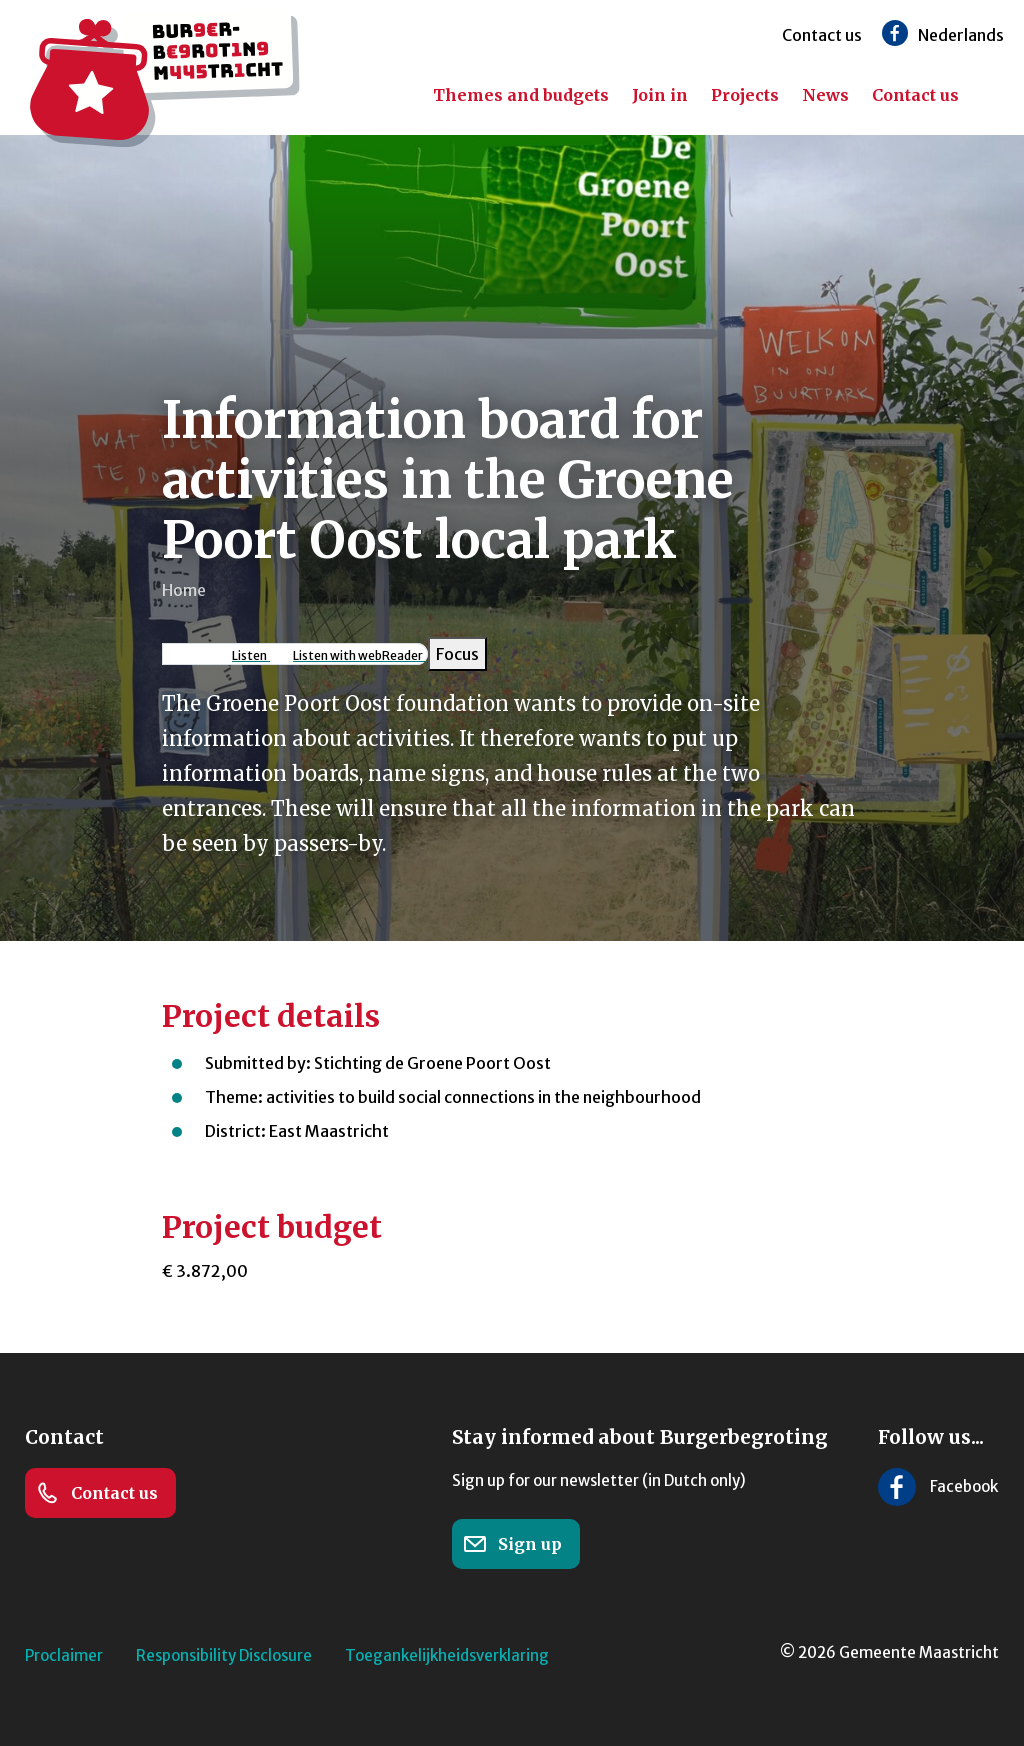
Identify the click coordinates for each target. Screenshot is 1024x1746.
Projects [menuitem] (745, 95)
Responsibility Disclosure (224, 1655)
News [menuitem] (825, 95)
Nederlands (961, 35)
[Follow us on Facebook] (895, 33)
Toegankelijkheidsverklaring (447, 1655)
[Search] (994, 96)
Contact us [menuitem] (915, 95)
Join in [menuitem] (660, 95)
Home (184, 590)
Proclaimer (64, 1655)
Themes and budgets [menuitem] (521, 95)
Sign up (512, 1544)
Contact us (822, 35)
